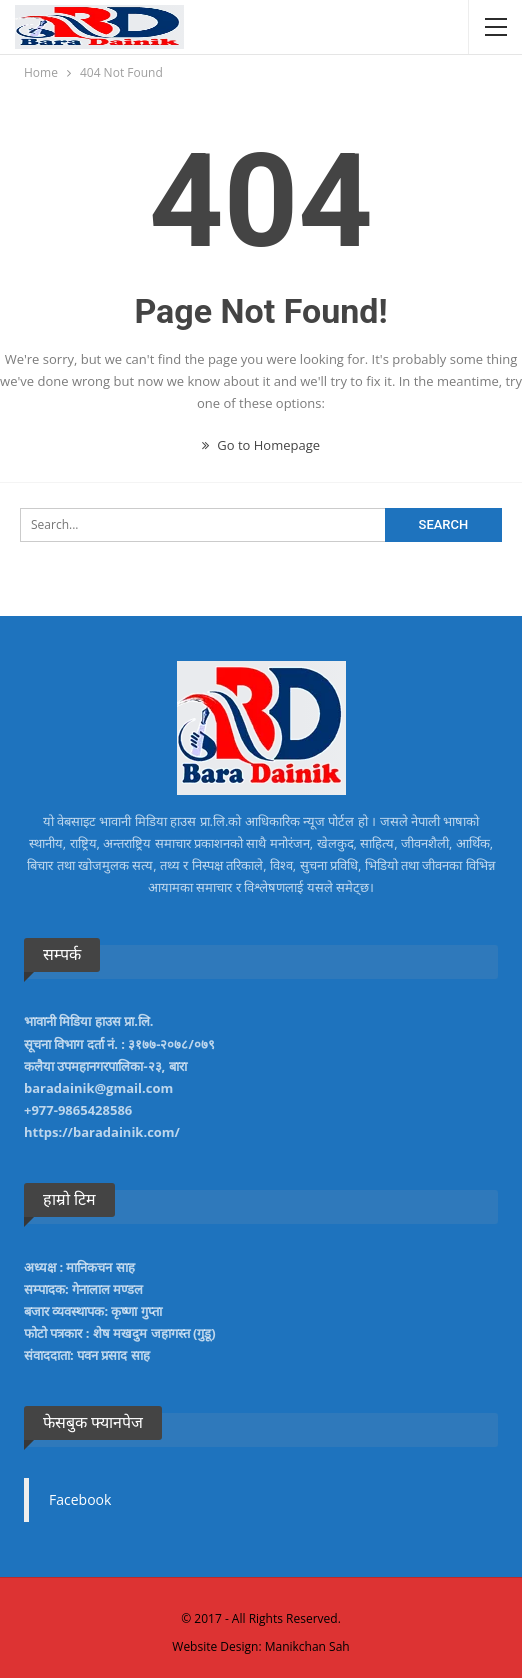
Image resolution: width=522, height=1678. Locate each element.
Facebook (80, 1499)
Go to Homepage (261, 445)
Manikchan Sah (307, 1646)
